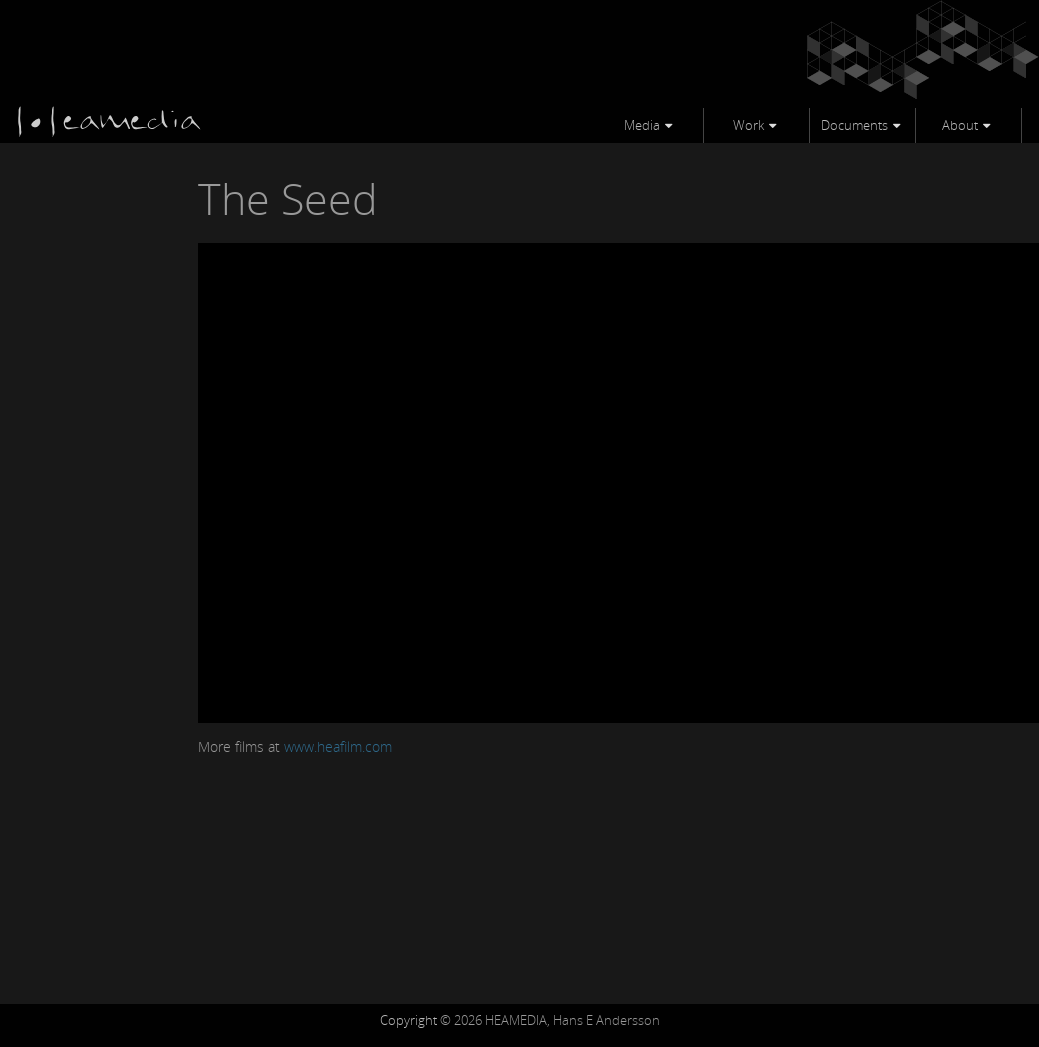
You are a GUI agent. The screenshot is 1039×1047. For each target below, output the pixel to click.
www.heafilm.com (338, 746)
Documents (854, 125)
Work (748, 125)
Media (642, 125)
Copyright (408, 1020)
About (960, 125)
